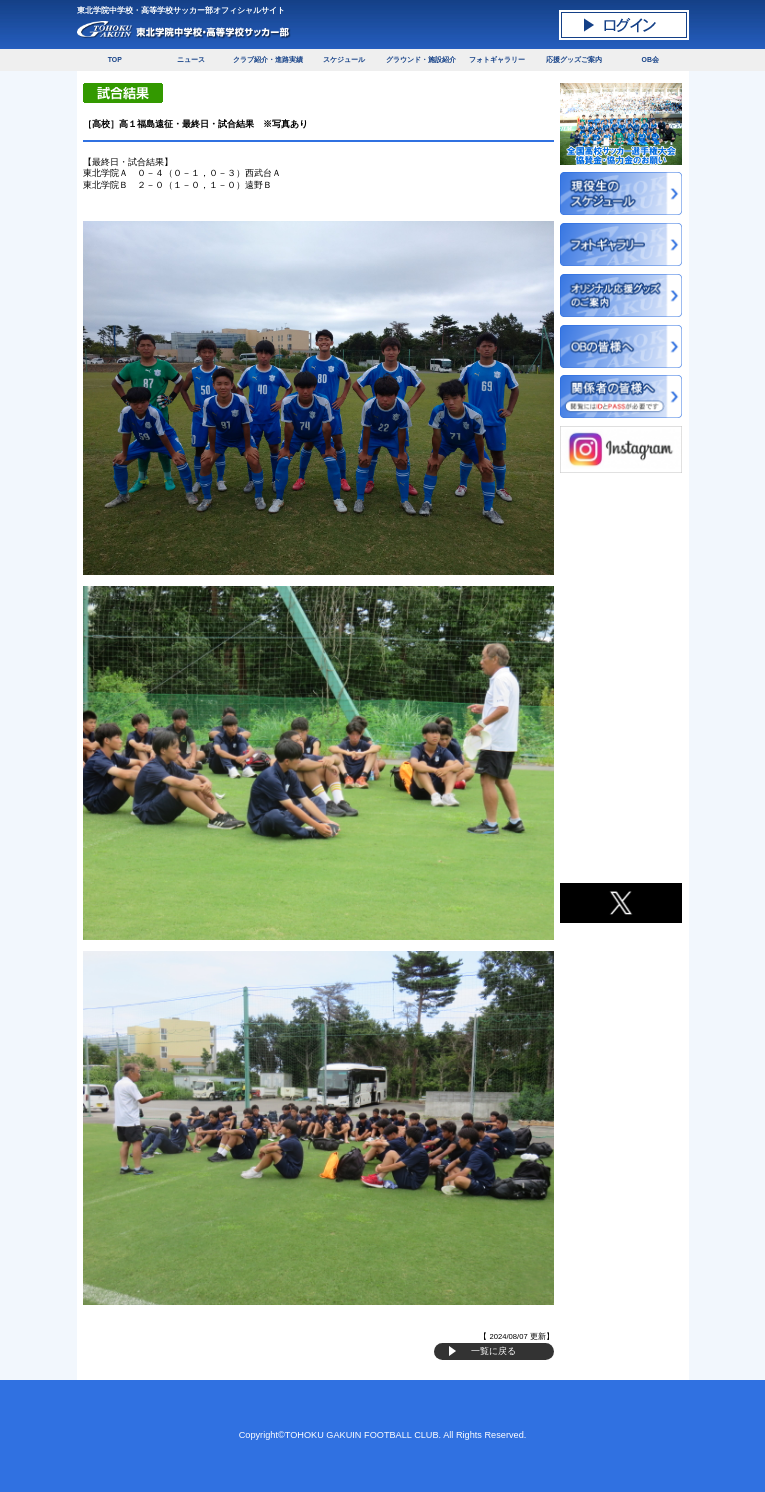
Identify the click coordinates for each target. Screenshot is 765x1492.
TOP (115, 59)
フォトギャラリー (497, 59)
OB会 (650, 59)
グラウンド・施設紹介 (421, 59)
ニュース (191, 59)
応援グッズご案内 (574, 59)
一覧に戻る (493, 1351)
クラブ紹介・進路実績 (268, 59)
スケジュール (344, 59)
